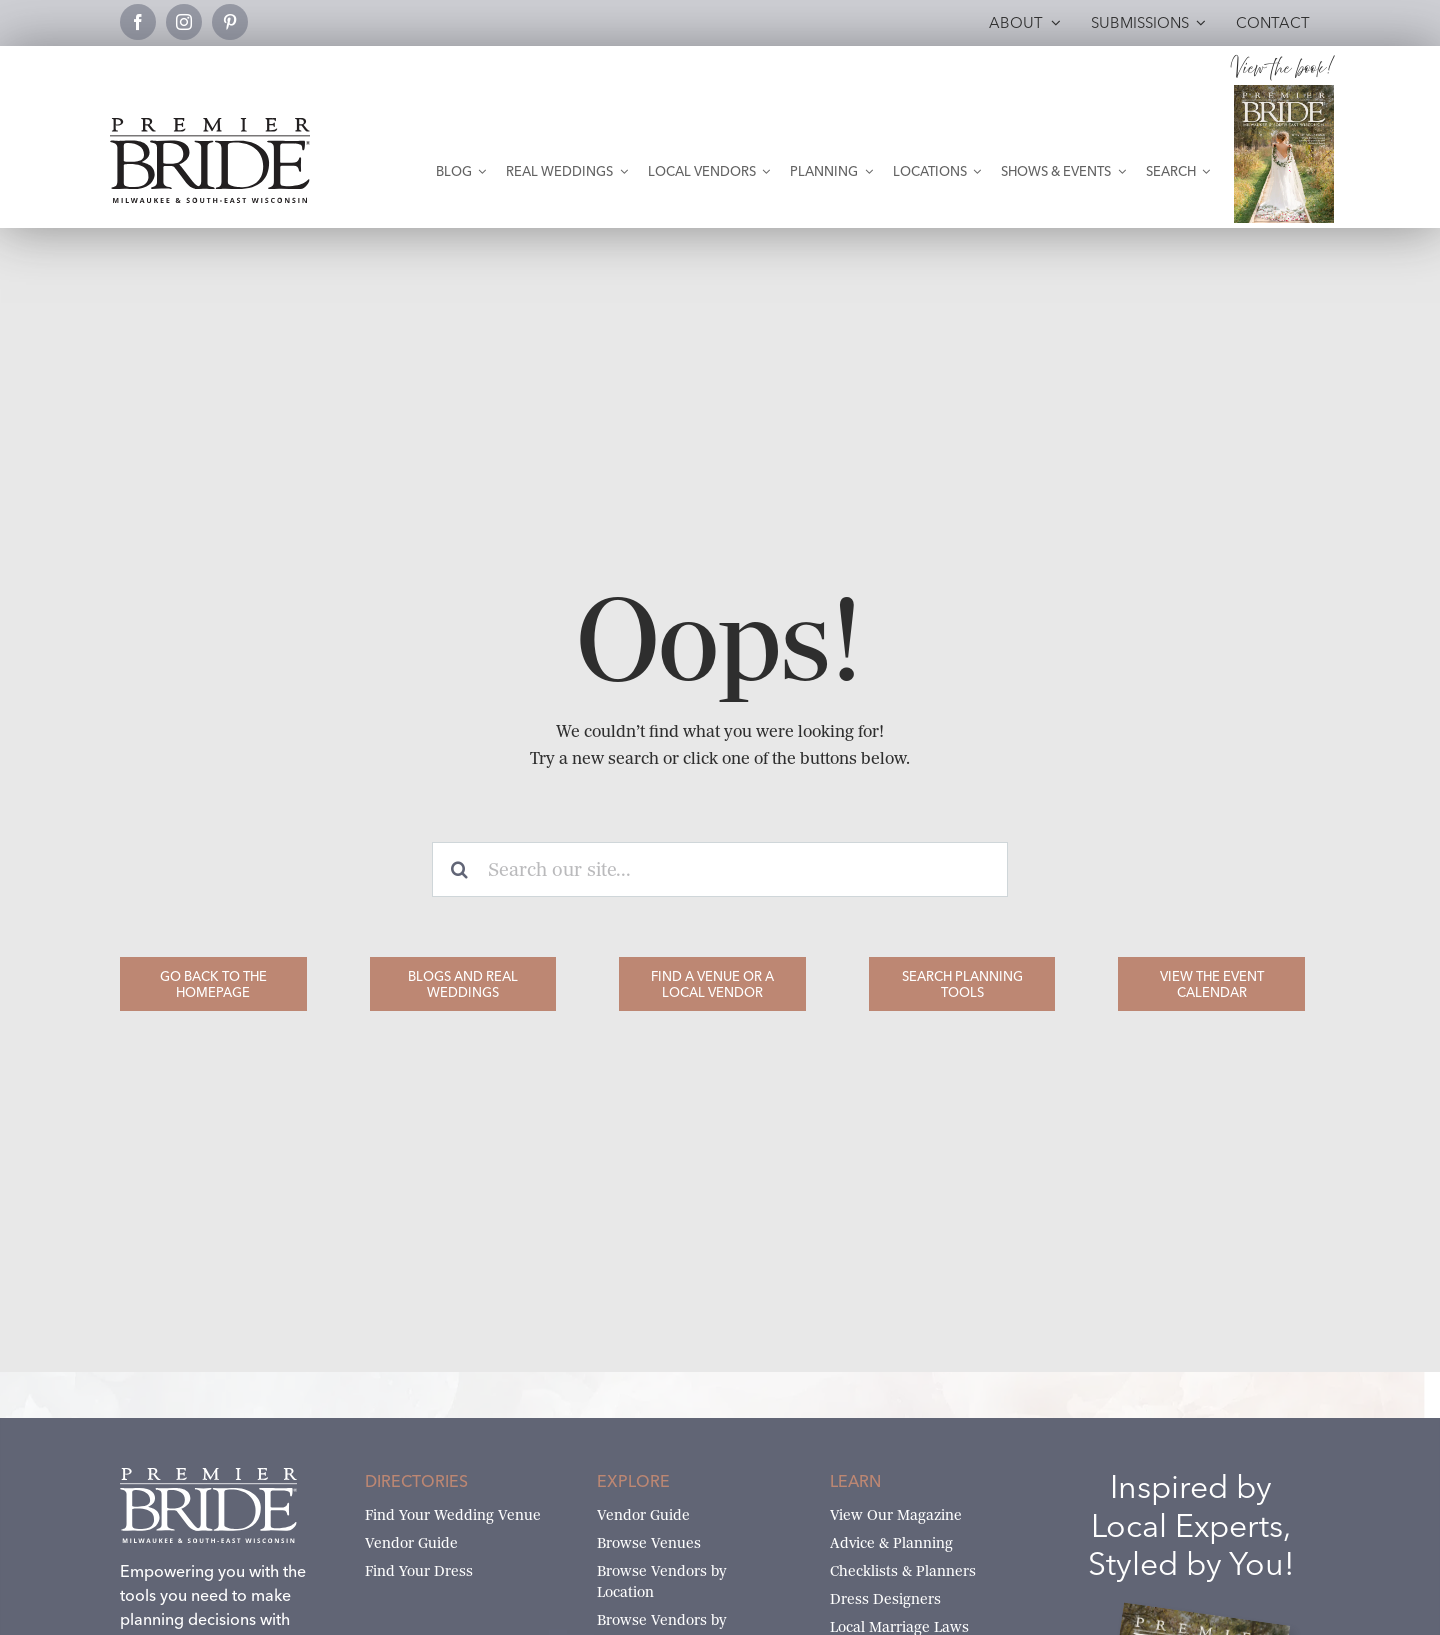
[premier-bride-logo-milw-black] (210, 125)
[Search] (459, 869)
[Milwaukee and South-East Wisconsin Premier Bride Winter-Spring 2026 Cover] (1284, 92)
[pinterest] (230, 22)
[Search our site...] (720, 869)
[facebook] (138, 22)
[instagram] (184, 22)
